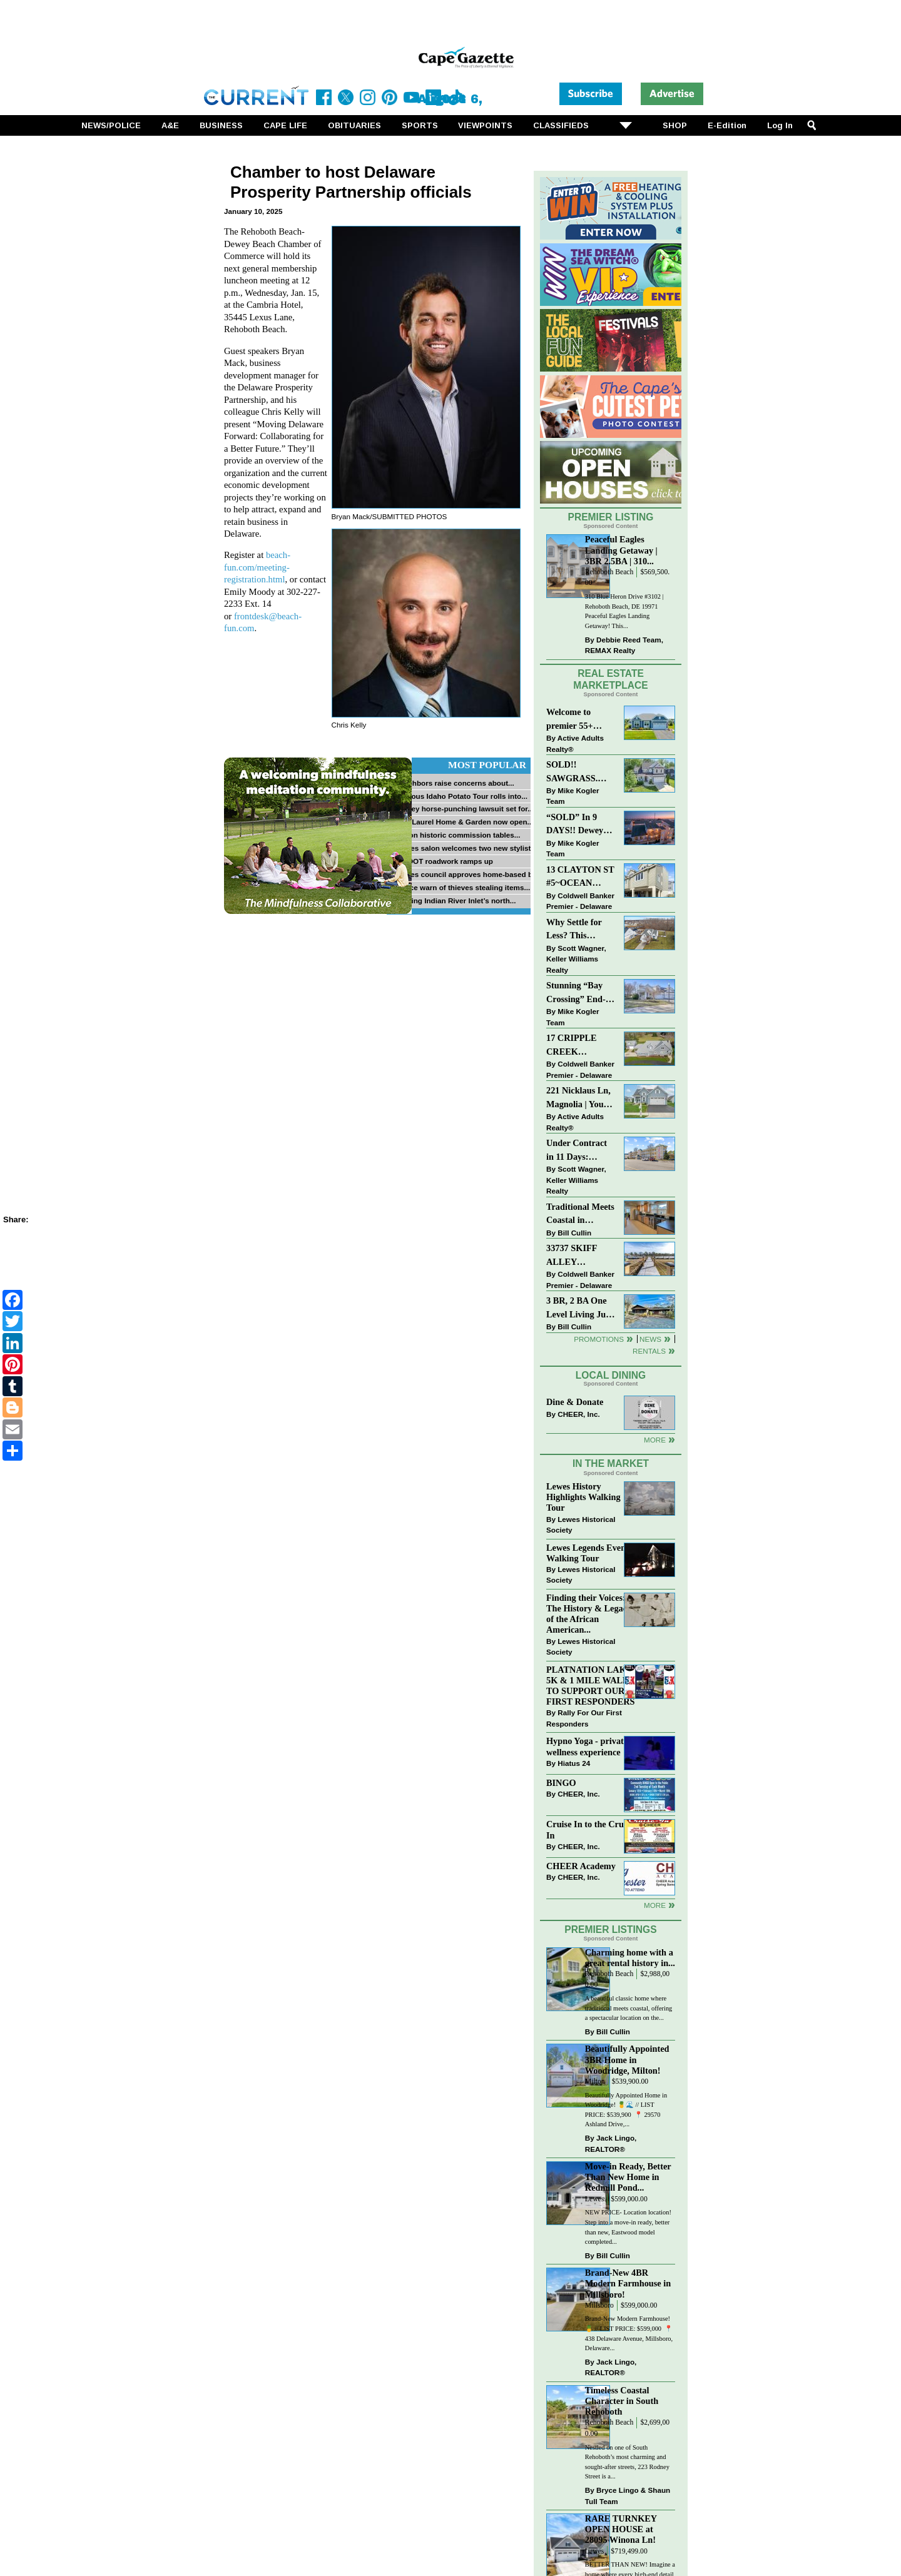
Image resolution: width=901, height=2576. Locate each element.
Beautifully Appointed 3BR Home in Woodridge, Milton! (627, 2059)
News (650, 1339)
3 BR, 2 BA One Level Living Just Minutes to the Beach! (579, 1308)
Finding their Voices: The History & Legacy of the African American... (588, 1614)
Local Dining (611, 1375)
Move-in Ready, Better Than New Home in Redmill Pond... (628, 2177)
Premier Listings (610, 1929)
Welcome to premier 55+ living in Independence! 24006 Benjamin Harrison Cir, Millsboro (577, 720)
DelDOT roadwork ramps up (444, 861)
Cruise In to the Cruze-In (590, 1829)
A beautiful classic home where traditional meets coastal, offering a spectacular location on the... (628, 2008)
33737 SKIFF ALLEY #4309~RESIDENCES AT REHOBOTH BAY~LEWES (581, 1256)
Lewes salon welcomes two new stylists (465, 848)
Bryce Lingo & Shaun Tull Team (627, 2495)
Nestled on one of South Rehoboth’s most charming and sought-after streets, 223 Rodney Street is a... (627, 2462)
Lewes (594, 2199)
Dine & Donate (574, 1402)
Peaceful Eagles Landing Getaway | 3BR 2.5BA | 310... (621, 549)
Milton (595, 2081)
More (655, 1440)
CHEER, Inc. (578, 1414)
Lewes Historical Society (580, 1524)
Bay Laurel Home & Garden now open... (464, 822)
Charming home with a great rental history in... (630, 1957)
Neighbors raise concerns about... (455, 783)
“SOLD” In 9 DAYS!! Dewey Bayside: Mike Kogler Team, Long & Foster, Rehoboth (575, 825)
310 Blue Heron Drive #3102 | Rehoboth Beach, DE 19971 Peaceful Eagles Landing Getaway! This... (624, 611)
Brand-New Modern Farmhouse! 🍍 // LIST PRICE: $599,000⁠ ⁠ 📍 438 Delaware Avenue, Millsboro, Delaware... (629, 2333)
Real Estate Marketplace (610, 679)
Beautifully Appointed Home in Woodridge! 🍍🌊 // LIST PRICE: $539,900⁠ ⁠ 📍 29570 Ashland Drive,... (626, 2110)
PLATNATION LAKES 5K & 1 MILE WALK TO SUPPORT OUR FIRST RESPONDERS (591, 1685)
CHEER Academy (581, 1866)
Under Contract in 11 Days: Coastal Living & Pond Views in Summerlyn (579, 1151)
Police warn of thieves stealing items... (463, 887)
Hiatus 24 (573, 1763)
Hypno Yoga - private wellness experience (587, 1746)
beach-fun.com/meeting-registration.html (257, 567)
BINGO (561, 1783)
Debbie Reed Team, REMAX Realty (624, 645)
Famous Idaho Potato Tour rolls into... (461, 796)
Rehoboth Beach (609, 572)
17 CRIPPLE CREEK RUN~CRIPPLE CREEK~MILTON (581, 1045)
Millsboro (599, 2305)
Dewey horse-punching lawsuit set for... (465, 808)
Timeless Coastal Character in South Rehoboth (621, 2400)
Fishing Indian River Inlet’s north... (456, 900)
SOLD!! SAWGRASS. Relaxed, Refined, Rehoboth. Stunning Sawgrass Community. (580, 772)
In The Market (611, 1463)
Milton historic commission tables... (458, 835)
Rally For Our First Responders (584, 1718)
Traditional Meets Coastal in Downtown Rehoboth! (580, 1214)
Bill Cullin (574, 1233)
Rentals (649, 1351)
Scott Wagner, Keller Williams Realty (576, 959)
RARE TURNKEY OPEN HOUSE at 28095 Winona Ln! (621, 2529)
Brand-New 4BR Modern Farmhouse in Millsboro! (628, 2283)
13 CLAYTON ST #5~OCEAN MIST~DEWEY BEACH (580, 877)
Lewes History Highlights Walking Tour (583, 1497)
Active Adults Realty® (575, 743)
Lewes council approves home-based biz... (470, 874)
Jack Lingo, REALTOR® (611, 2143)
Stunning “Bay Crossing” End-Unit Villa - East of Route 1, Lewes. (577, 993)
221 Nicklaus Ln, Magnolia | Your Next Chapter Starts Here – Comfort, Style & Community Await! (579, 1098)
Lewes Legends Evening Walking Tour (592, 1553)
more (655, 1905)
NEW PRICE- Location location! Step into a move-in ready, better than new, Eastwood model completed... (628, 2227)
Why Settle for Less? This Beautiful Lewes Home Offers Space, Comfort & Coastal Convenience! (581, 930)
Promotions (599, 1339)
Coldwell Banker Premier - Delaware (580, 901)
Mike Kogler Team (572, 796)
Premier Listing (611, 517)
